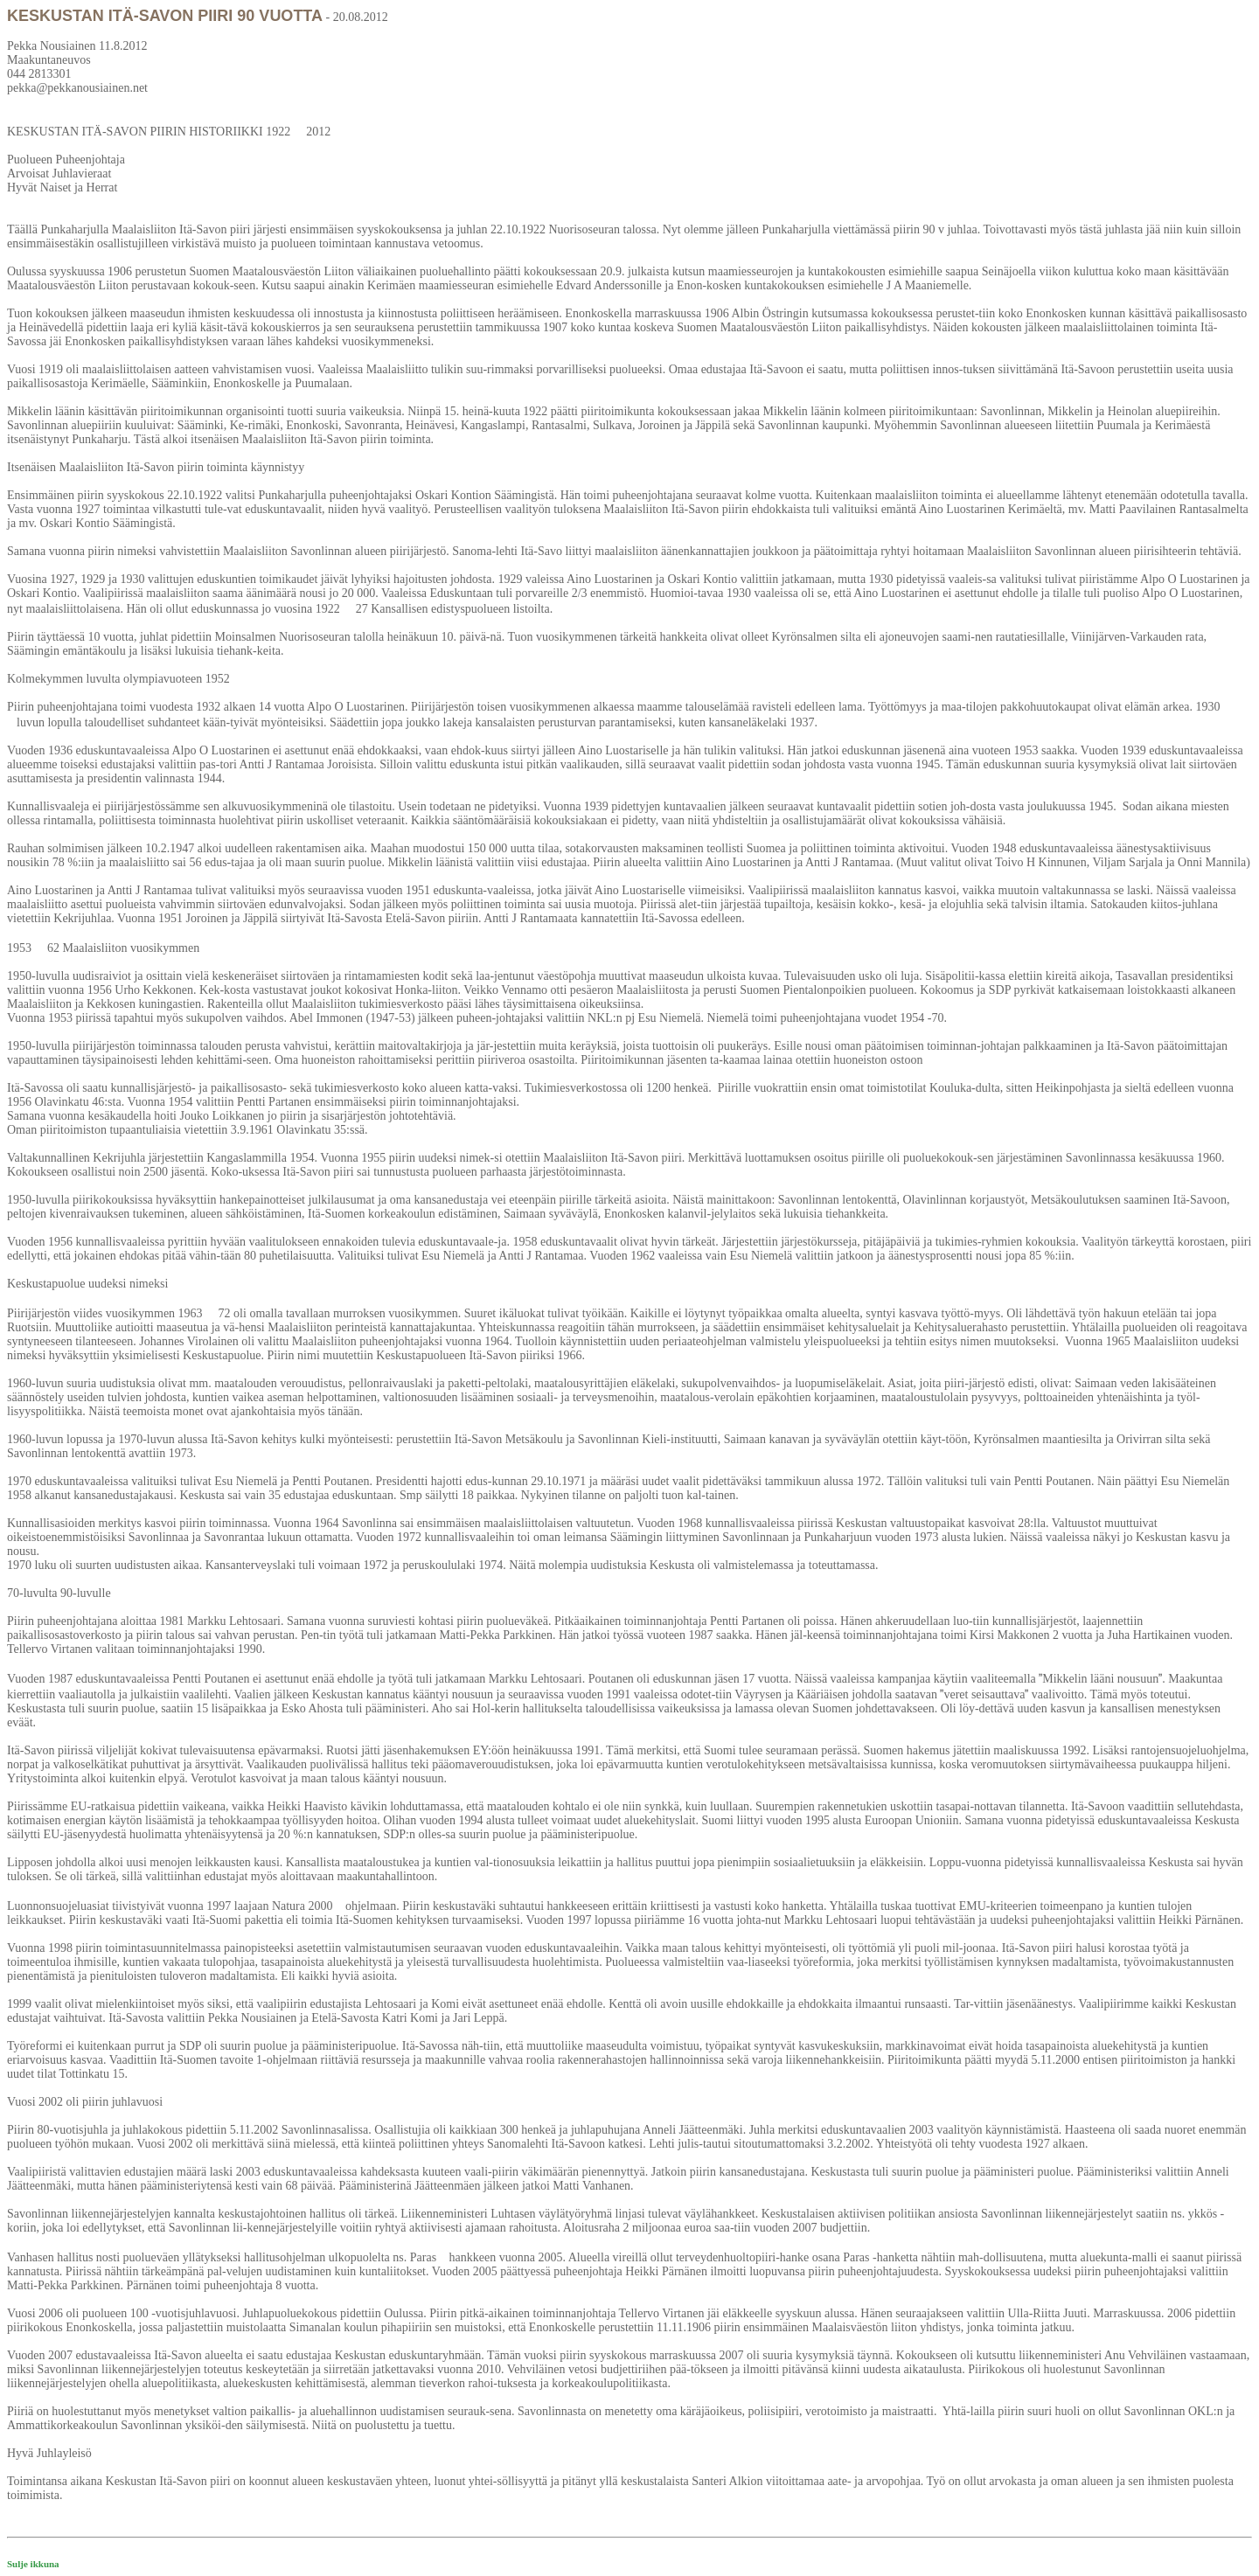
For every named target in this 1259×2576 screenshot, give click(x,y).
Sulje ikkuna (33, 2564)
